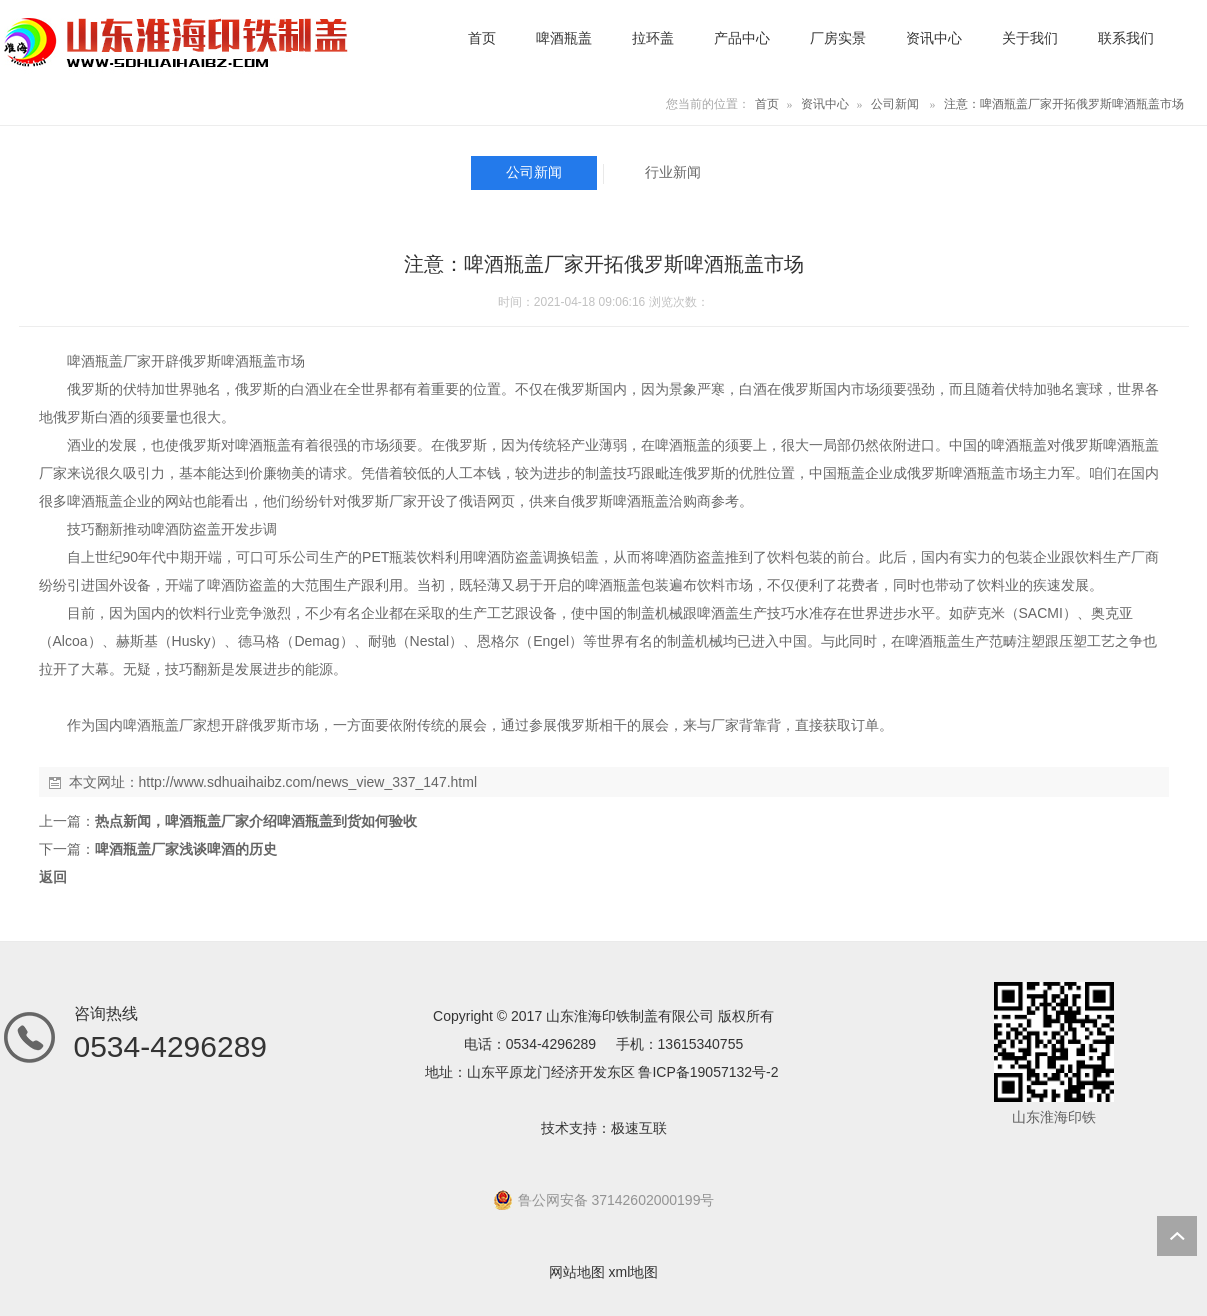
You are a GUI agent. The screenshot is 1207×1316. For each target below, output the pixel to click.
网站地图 (577, 1272)
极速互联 (639, 1128)
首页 (767, 104)
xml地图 (634, 1272)
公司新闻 (895, 104)
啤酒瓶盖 (95, 361)
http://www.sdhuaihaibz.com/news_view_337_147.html (308, 782)
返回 (53, 877)
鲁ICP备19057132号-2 (708, 1072)
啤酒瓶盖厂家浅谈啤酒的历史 (186, 849)
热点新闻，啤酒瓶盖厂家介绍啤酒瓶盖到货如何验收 (256, 821)
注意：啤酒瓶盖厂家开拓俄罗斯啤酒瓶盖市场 (1064, 104)
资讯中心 (825, 104)
